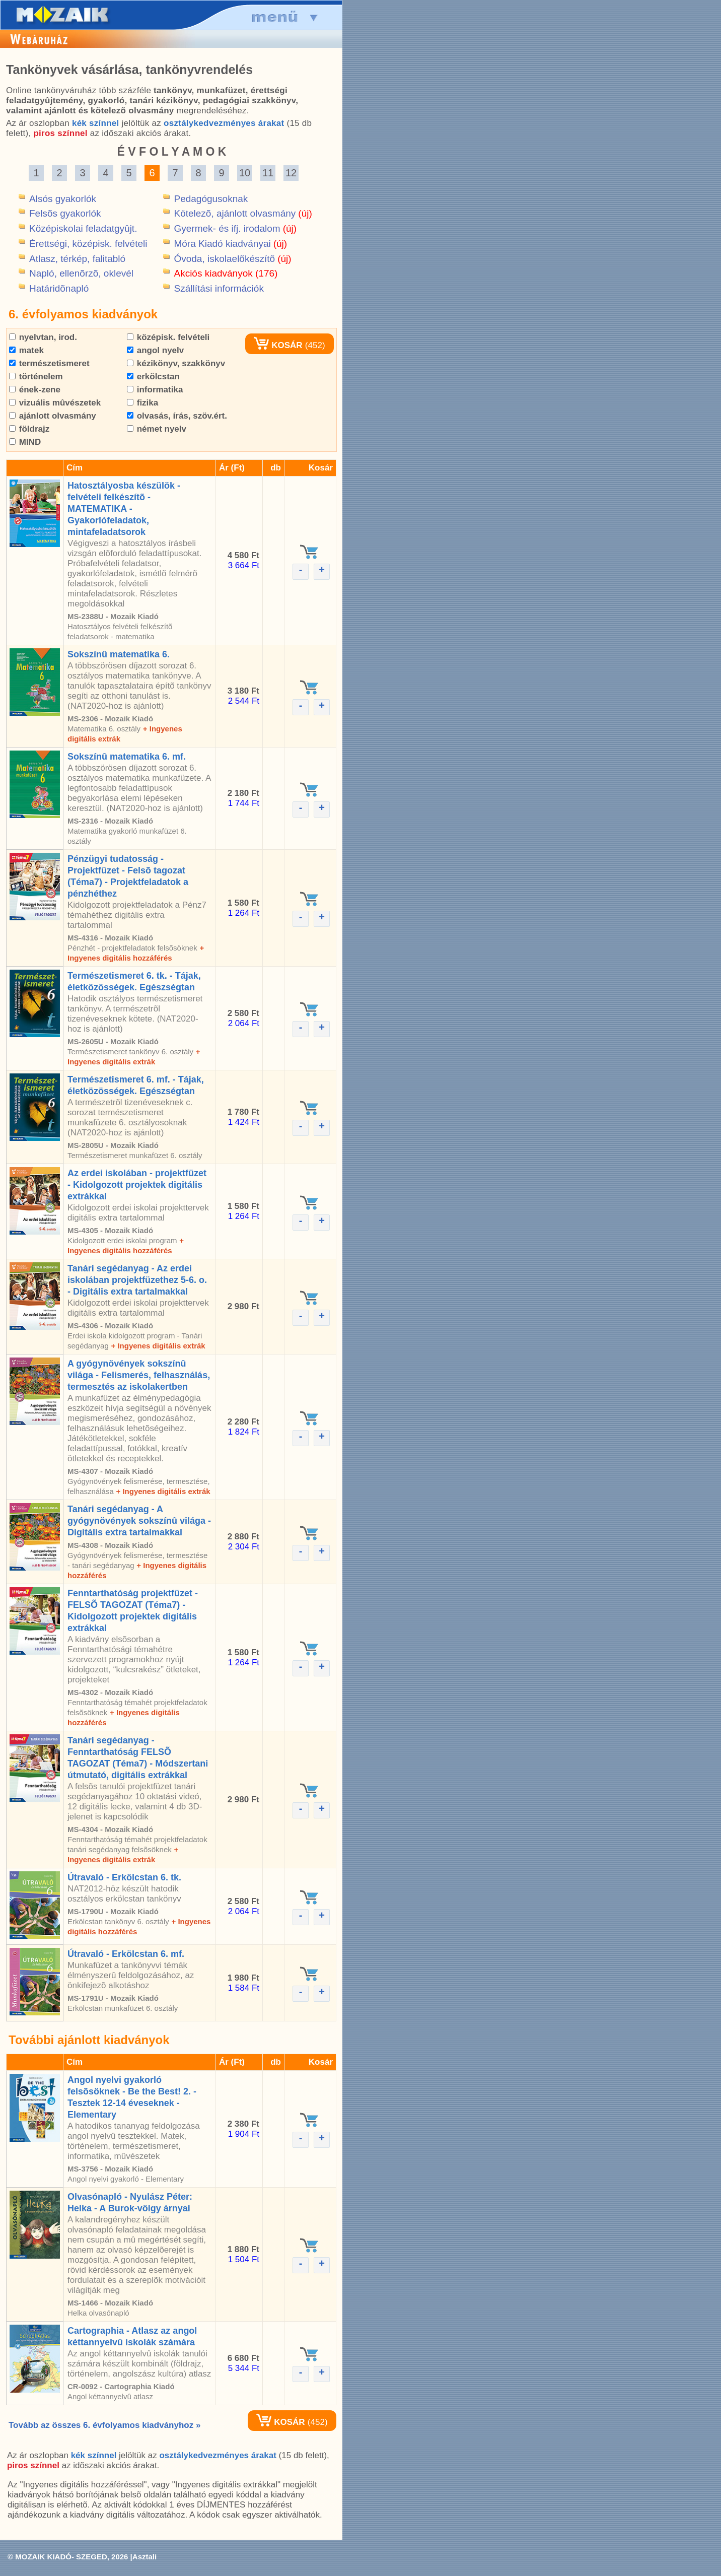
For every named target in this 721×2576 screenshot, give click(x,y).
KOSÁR (278, 345)
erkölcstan (153, 376)
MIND (25, 442)
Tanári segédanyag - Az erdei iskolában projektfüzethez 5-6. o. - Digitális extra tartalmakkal (137, 1280)
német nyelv (156, 429)
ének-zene (34, 389)
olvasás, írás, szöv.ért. (177, 416)
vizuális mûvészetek (55, 403)
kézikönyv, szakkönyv (176, 363)
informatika (155, 389)
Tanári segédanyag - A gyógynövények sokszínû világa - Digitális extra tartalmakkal (139, 1520)
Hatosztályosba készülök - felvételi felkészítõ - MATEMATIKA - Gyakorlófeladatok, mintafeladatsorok (123, 509)
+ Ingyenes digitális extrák (158, 1345)
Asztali (144, 2556)
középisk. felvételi (168, 337)
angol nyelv (155, 350)
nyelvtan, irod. (43, 337)
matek (26, 350)
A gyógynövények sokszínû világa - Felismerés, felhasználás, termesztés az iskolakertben (138, 1375)
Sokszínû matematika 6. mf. (126, 757)
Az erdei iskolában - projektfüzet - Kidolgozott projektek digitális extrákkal (136, 1184)
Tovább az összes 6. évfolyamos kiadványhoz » (104, 2425)
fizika (142, 403)
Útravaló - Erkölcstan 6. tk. (124, 1877)
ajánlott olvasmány (52, 416)
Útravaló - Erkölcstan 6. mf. (125, 1954)
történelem (36, 376)
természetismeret (49, 363)
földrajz (29, 429)
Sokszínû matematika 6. (118, 654)
